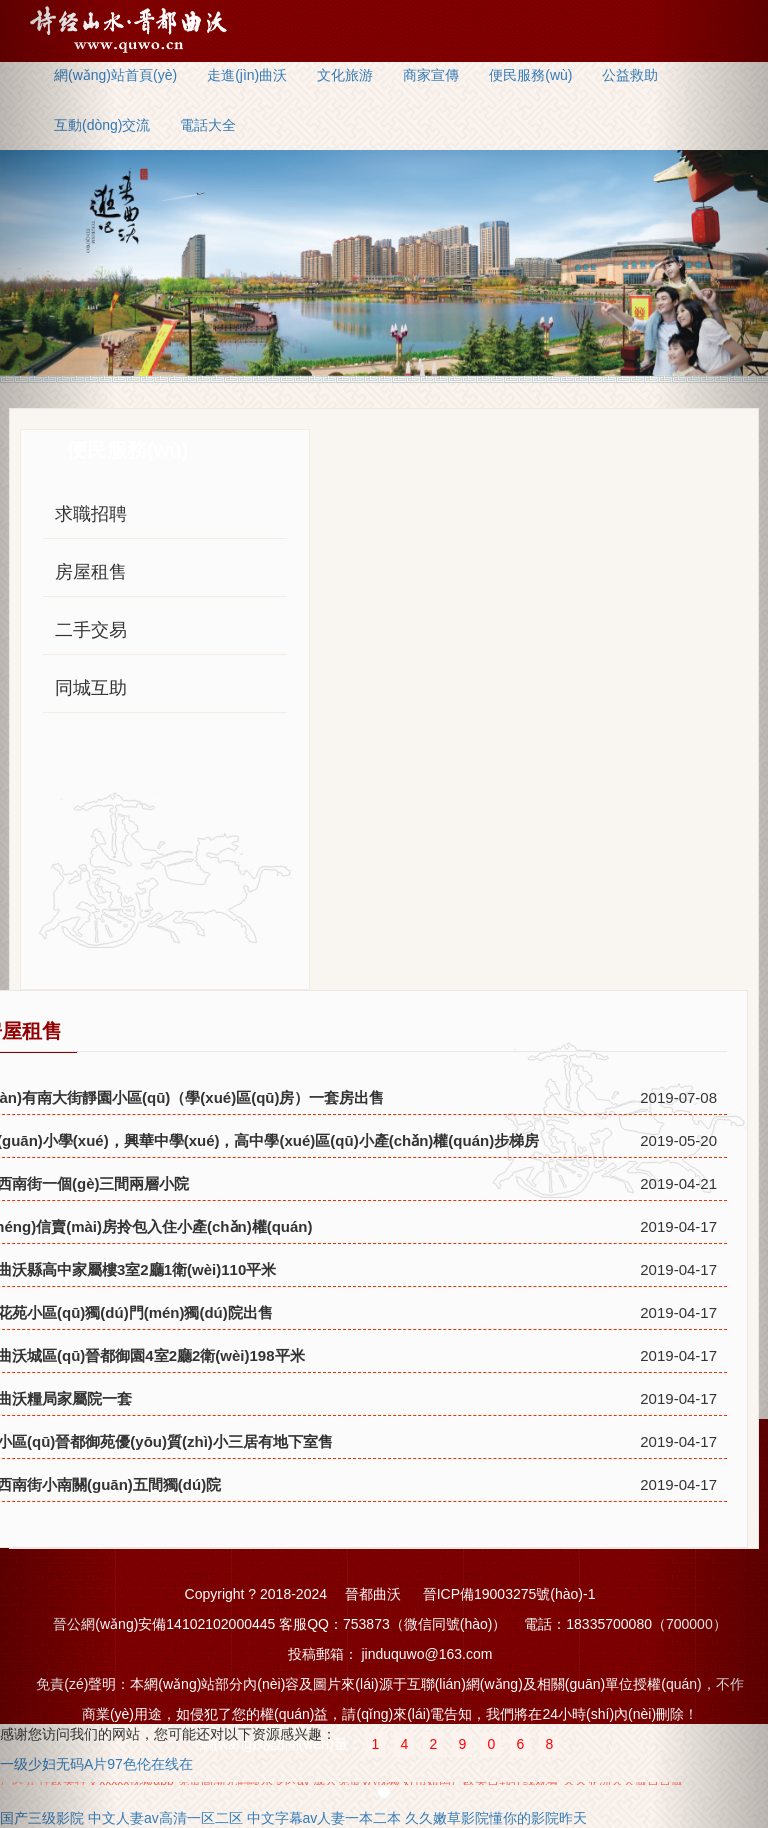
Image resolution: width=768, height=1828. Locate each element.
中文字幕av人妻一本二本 (324, 1818)
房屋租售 (91, 572)
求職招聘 (91, 514)
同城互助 (91, 688)
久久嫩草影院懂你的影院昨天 (496, 1818)
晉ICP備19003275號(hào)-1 (509, 1594)
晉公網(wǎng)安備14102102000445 (164, 1624)
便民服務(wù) (530, 75)
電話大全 (208, 125)
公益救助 (630, 75)
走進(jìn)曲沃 (247, 75)
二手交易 (91, 630)
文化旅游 (345, 75)
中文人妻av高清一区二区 (165, 1818)
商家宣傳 (431, 75)
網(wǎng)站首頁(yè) (115, 75)
